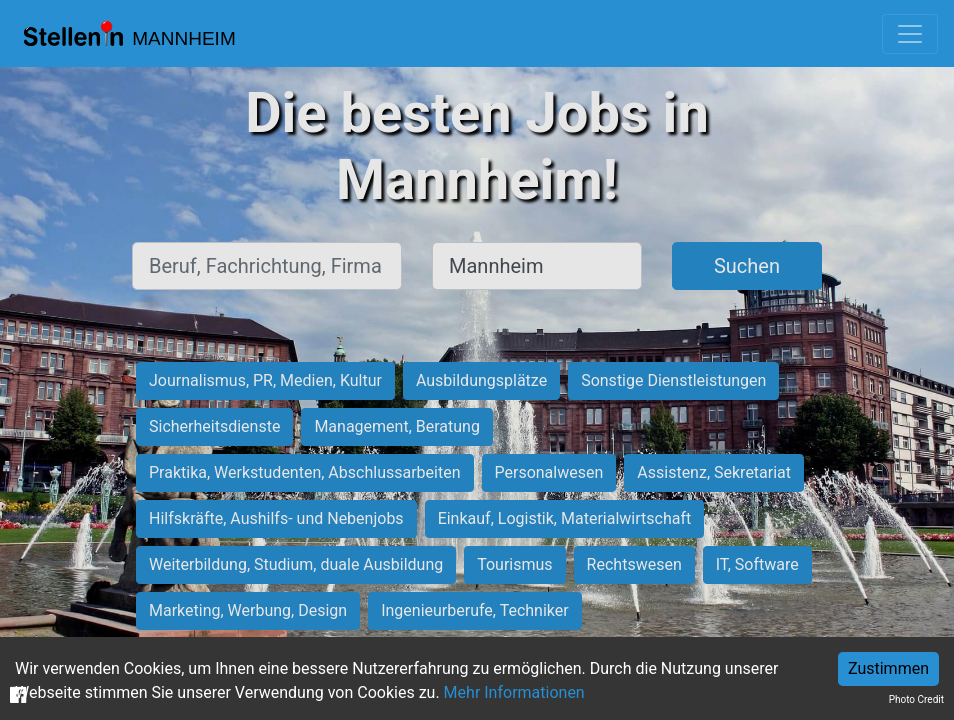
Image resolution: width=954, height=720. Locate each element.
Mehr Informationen (514, 692)
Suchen (747, 266)
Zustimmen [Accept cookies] (888, 668)
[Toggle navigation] (910, 34)
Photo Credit (916, 699)
